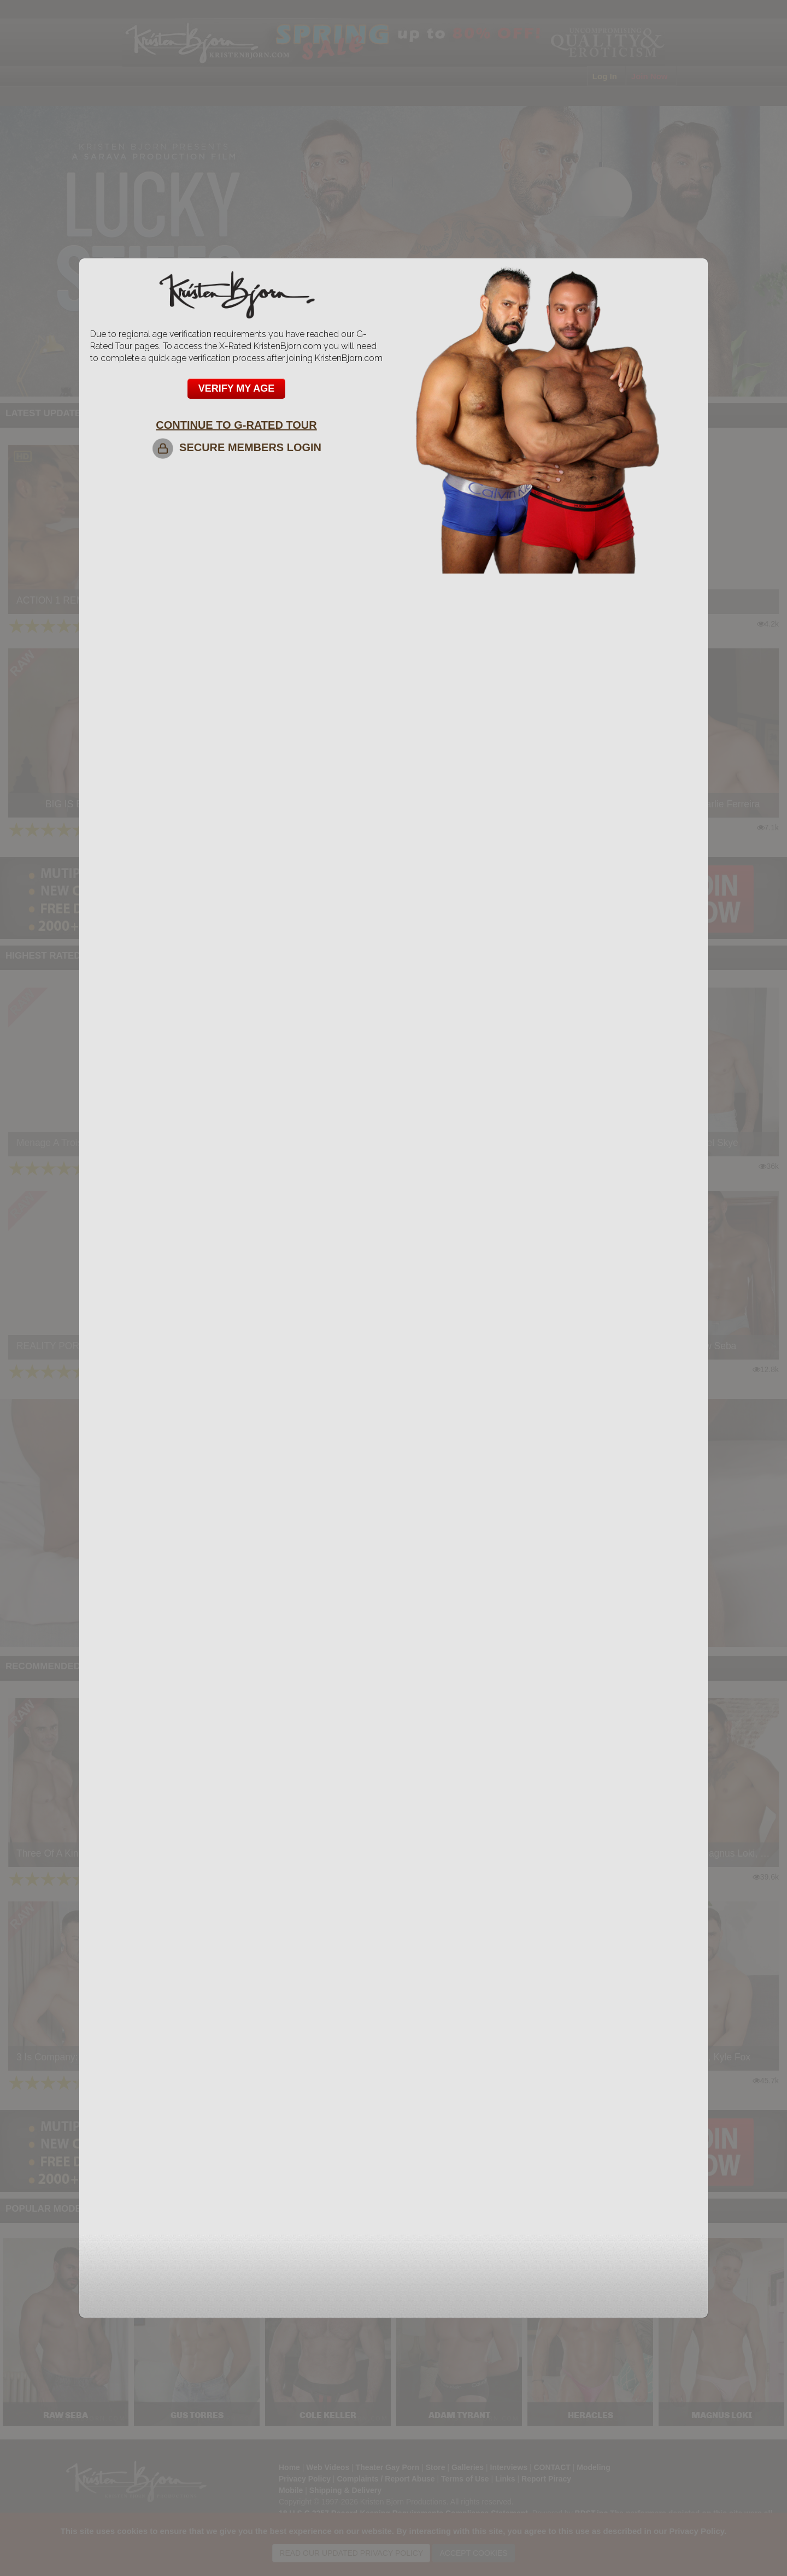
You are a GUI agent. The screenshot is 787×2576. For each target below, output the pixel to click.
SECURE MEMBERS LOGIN (236, 447)
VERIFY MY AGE (236, 388)
